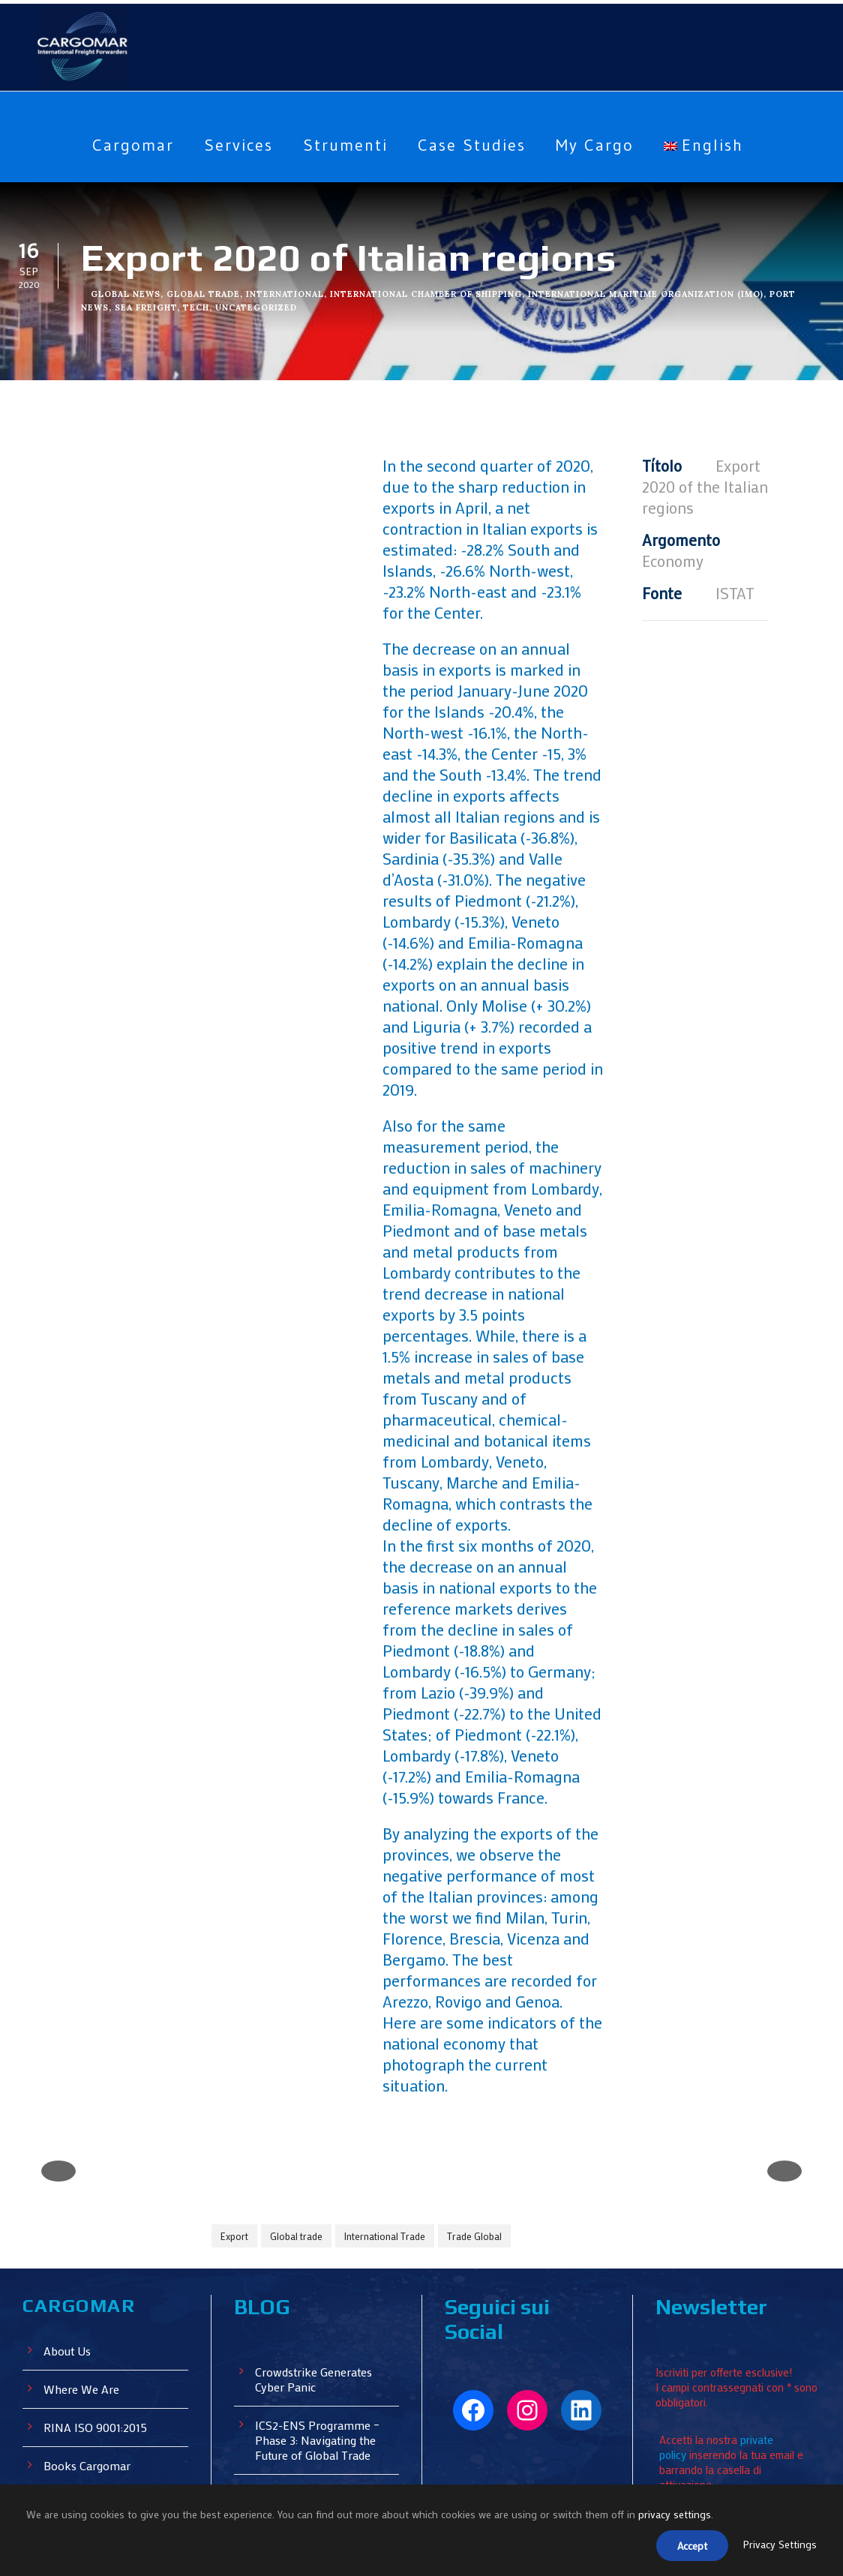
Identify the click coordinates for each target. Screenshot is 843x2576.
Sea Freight (145, 306)
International (286, 293)
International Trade (385, 2080)
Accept (688, 2547)
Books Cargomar (89, 2309)
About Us (68, 2194)
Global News (125, 293)
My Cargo (602, 145)
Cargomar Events (90, 2347)
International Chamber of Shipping (429, 293)
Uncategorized (256, 306)
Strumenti (342, 145)
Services (231, 145)
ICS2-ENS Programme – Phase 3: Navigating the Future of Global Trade (320, 2284)
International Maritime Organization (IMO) (652, 293)
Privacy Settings (779, 2546)
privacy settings (677, 2518)
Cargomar (121, 145)
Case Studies (472, 145)
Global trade (297, 2080)
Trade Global (476, 2080)
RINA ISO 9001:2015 (99, 2271)
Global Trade (203, 293)
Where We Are (83, 2233)
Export (234, 2080)
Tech (196, 306)
